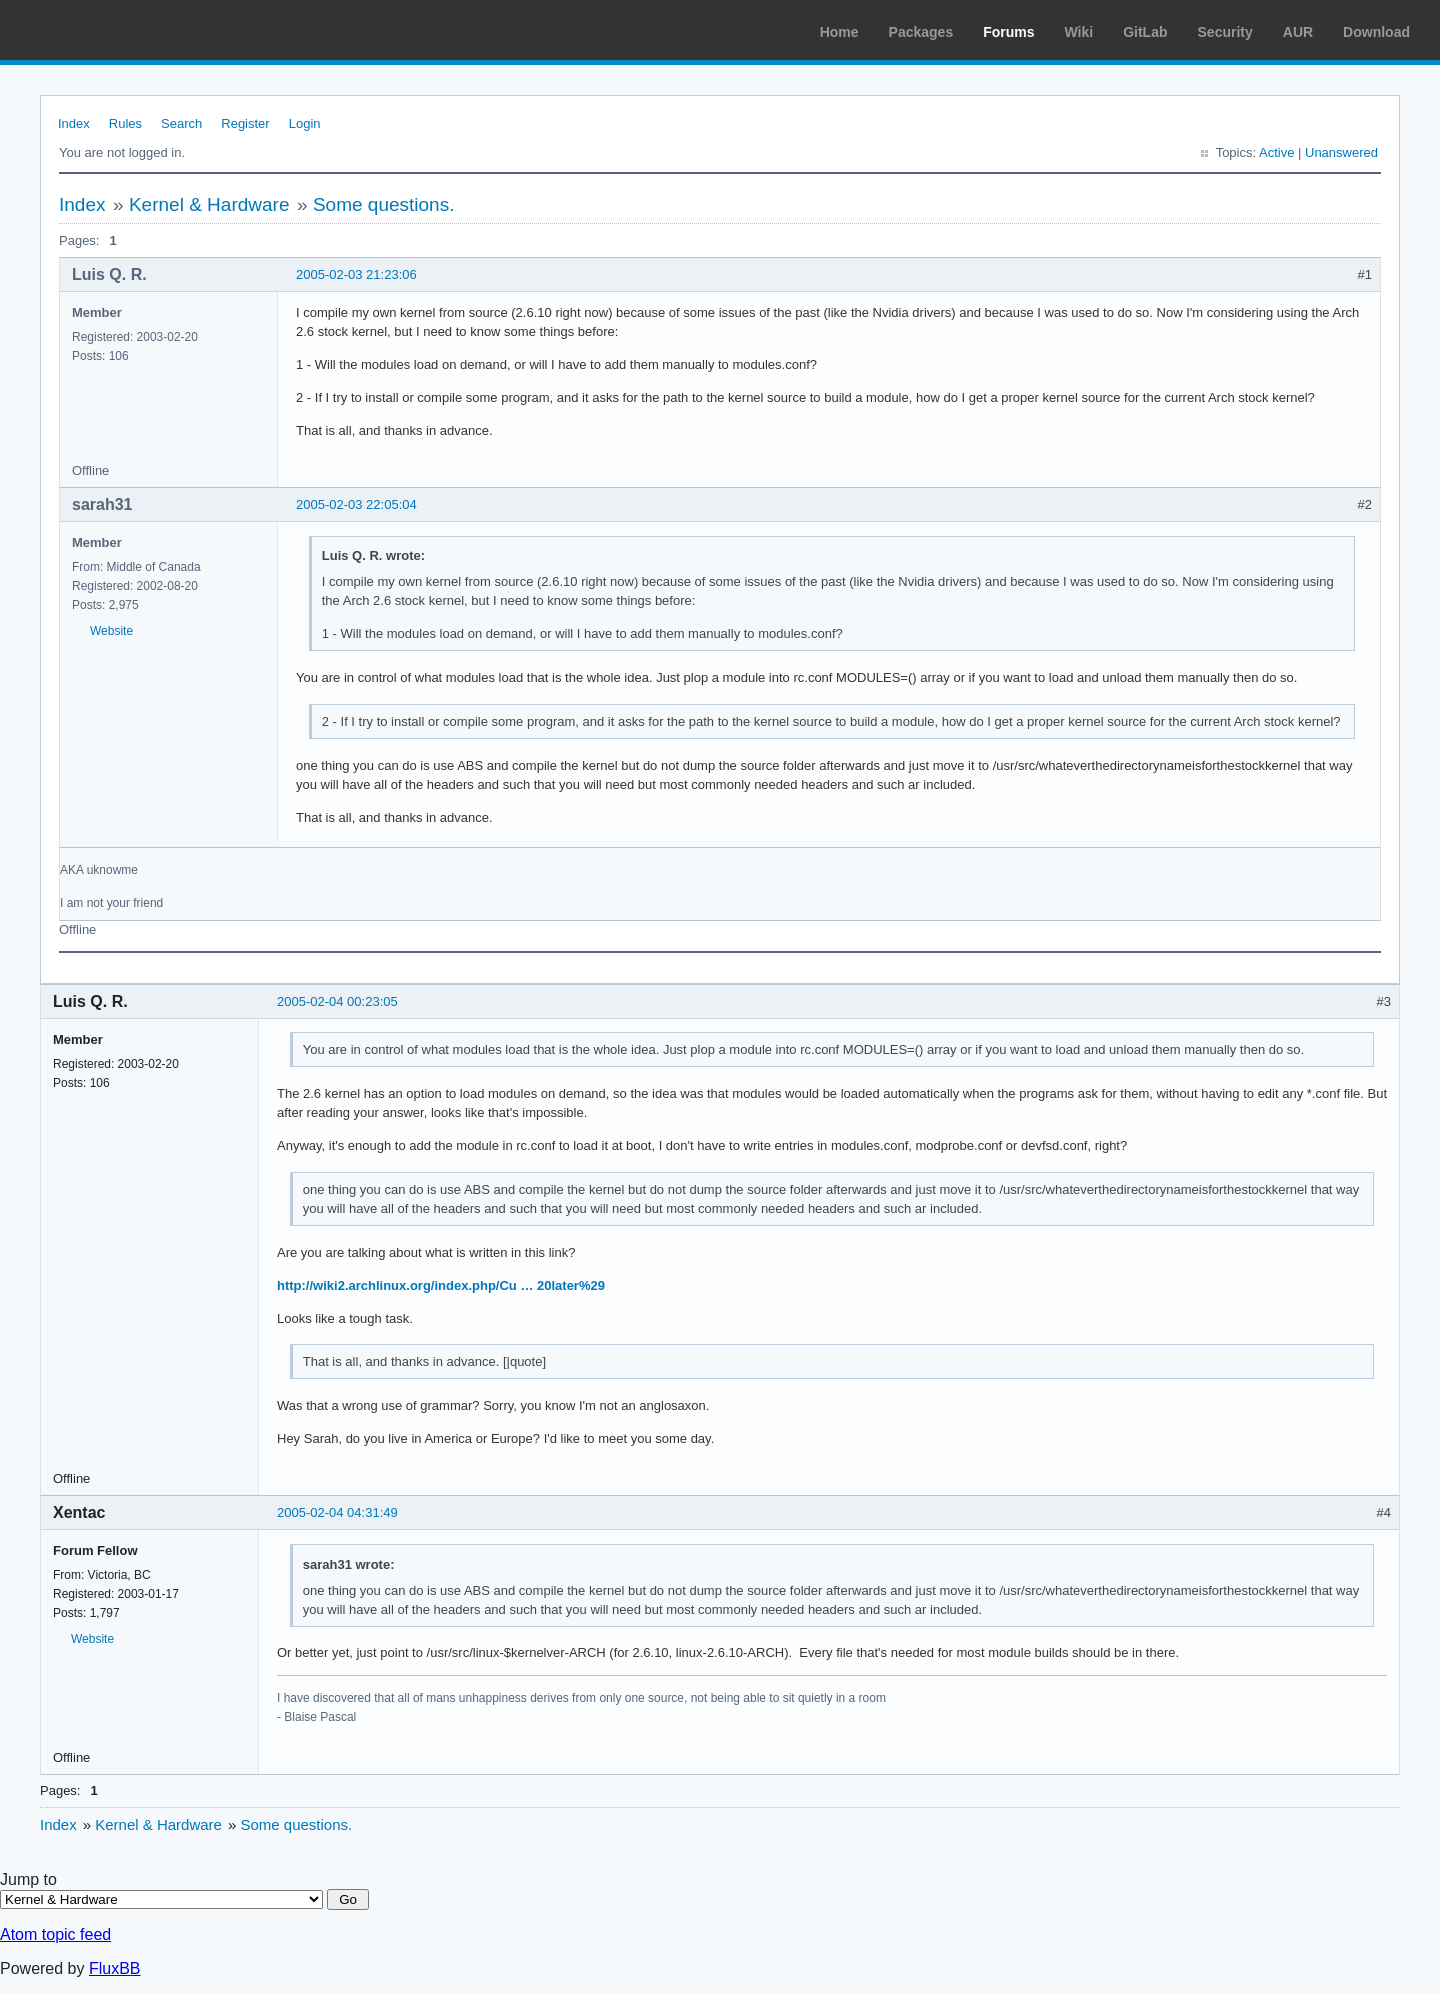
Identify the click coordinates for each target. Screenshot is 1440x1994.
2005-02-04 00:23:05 (337, 1001)
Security (1225, 32)
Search (181, 123)
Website (111, 631)
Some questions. (384, 204)
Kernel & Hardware (209, 204)
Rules (125, 123)
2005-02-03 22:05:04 (356, 504)
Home (839, 32)
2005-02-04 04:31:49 (337, 1512)
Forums (1008, 32)
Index (74, 123)
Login (305, 123)
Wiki (1079, 32)
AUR (1298, 32)
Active (1276, 152)
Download (1376, 32)
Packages (921, 32)
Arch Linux (110, 30)
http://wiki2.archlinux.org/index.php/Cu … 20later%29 (441, 1285)
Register (245, 123)
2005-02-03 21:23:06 (356, 274)
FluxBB (115, 1968)
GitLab (1145, 32)
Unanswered (1341, 152)
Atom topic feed (55, 1934)
